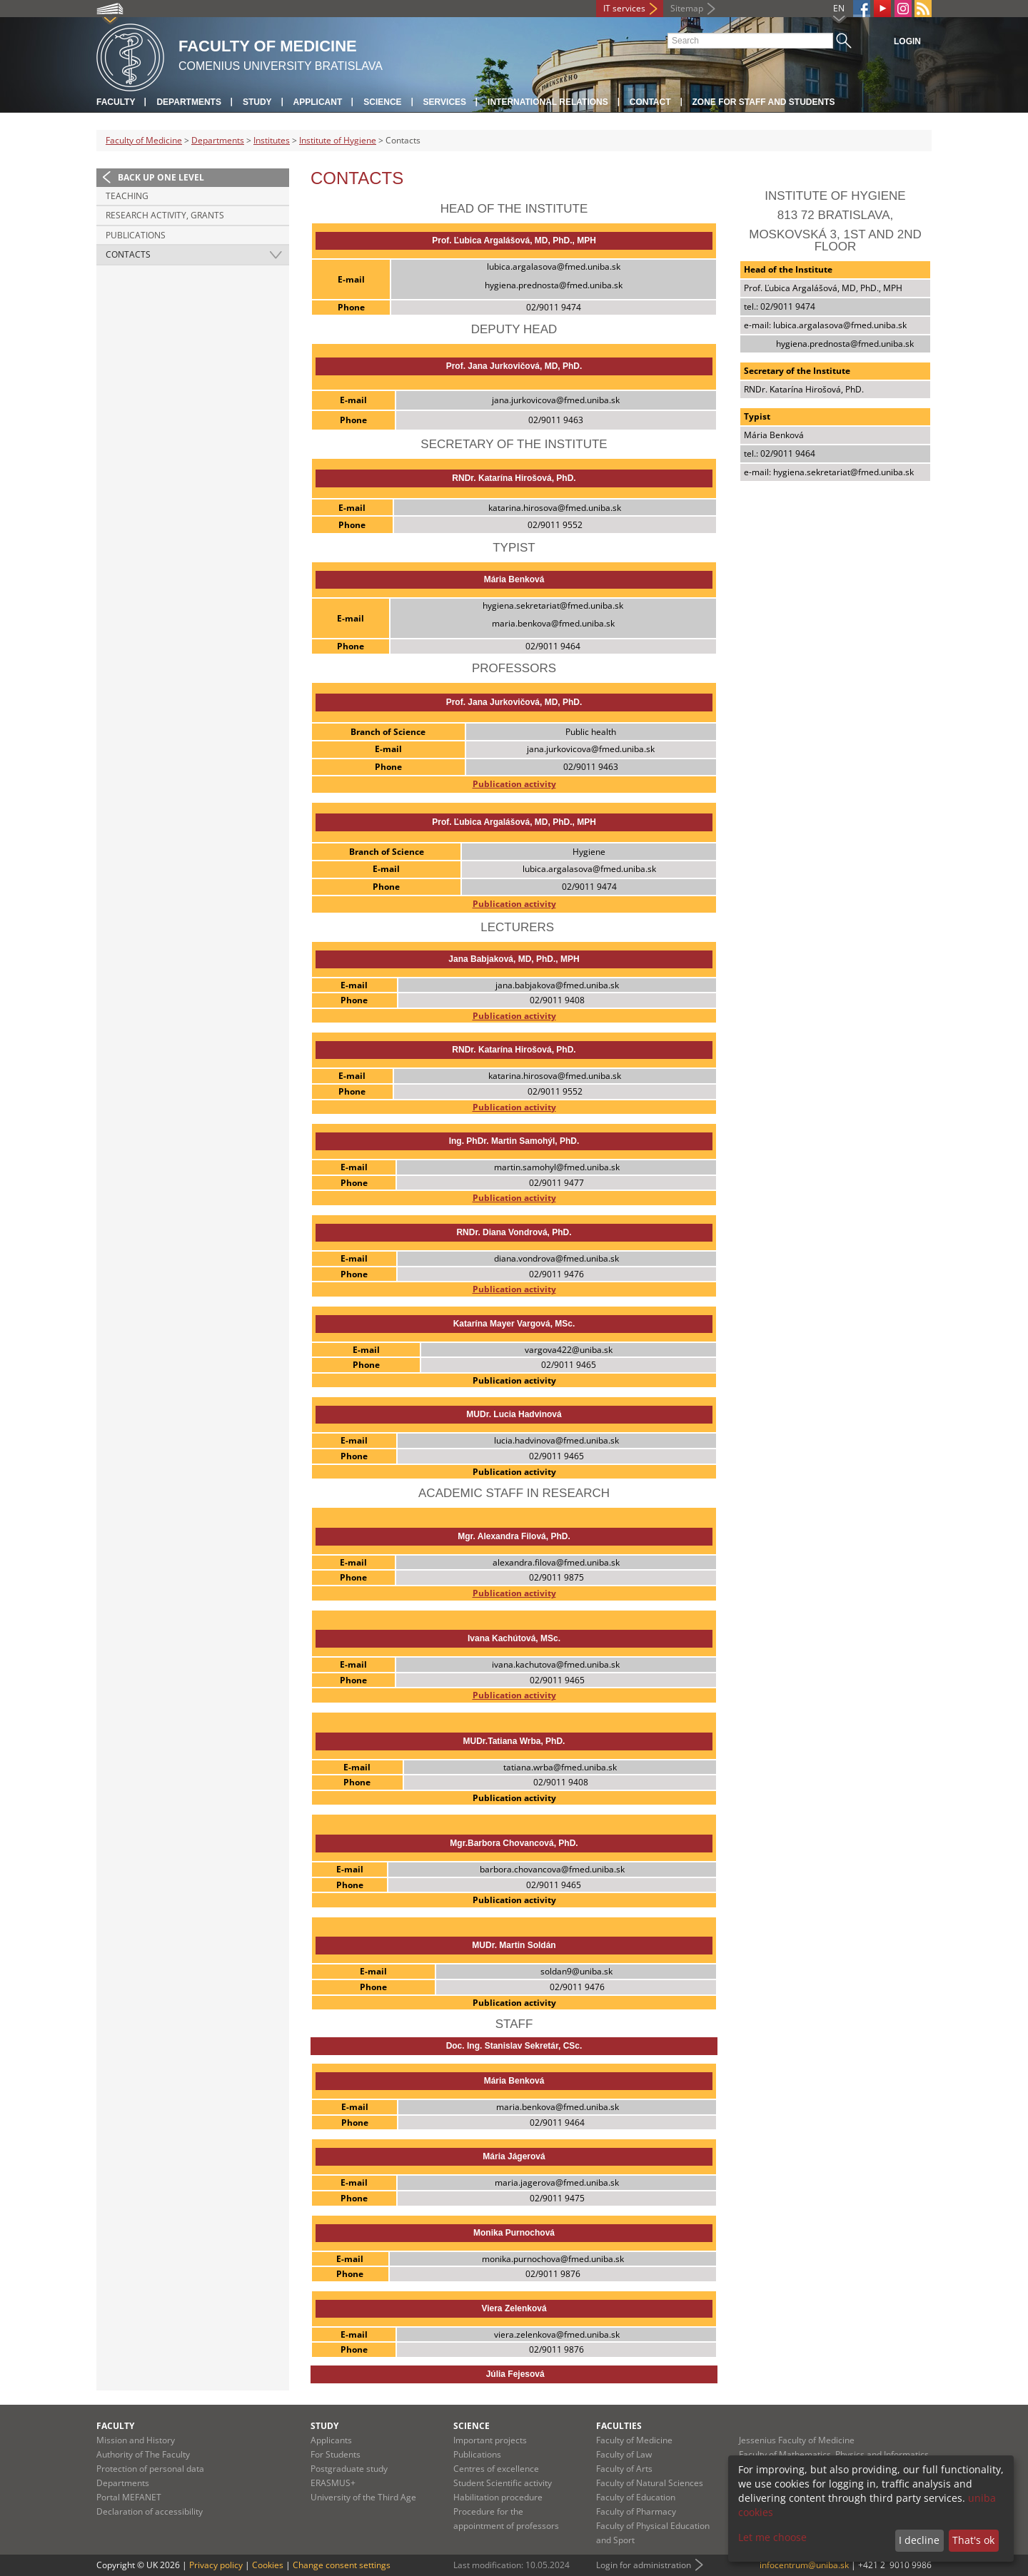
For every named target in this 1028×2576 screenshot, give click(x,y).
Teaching (127, 196)
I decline (919, 2540)
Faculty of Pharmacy (636, 2511)
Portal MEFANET (128, 2497)
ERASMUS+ (333, 2483)
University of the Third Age (363, 2497)
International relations (548, 102)
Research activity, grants (165, 215)
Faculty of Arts (624, 2469)
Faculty (115, 102)
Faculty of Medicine (144, 140)
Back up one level (161, 177)
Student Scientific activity (502, 2483)
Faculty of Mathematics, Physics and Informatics (834, 2454)
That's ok (973, 2540)
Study (257, 102)
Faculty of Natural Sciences (649, 2483)
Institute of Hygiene (337, 140)
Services (444, 102)
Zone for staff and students (763, 102)
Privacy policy (216, 2565)
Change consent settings (341, 2565)
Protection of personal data (150, 2469)
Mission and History (135, 2440)
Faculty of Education (635, 2497)
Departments (188, 102)
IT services (624, 8)
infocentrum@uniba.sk (804, 2565)
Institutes (271, 140)
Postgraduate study (349, 2469)
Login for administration (643, 2565)
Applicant (318, 102)
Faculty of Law (624, 2454)
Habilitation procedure (498, 2497)
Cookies (267, 2565)
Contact (650, 102)
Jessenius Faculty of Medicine (797, 2440)
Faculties (619, 2426)
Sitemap (686, 8)
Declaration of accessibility (149, 2511)
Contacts (128, 254)
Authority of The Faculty (143, 2454)
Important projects (490, 2440)
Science (382, 102)
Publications (136, 235)
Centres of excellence (496, 2469)
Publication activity (514, 784)
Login (907, 41)
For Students (336, 2454)
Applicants (331, 2440)
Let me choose (772, 2537)
